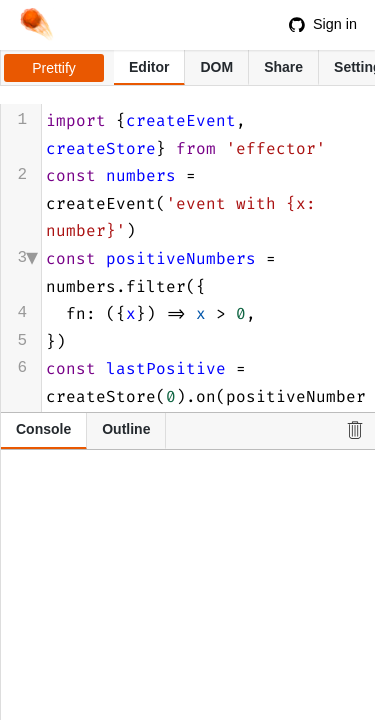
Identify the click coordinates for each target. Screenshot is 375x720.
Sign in (323, 24)
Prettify (54, 68)
